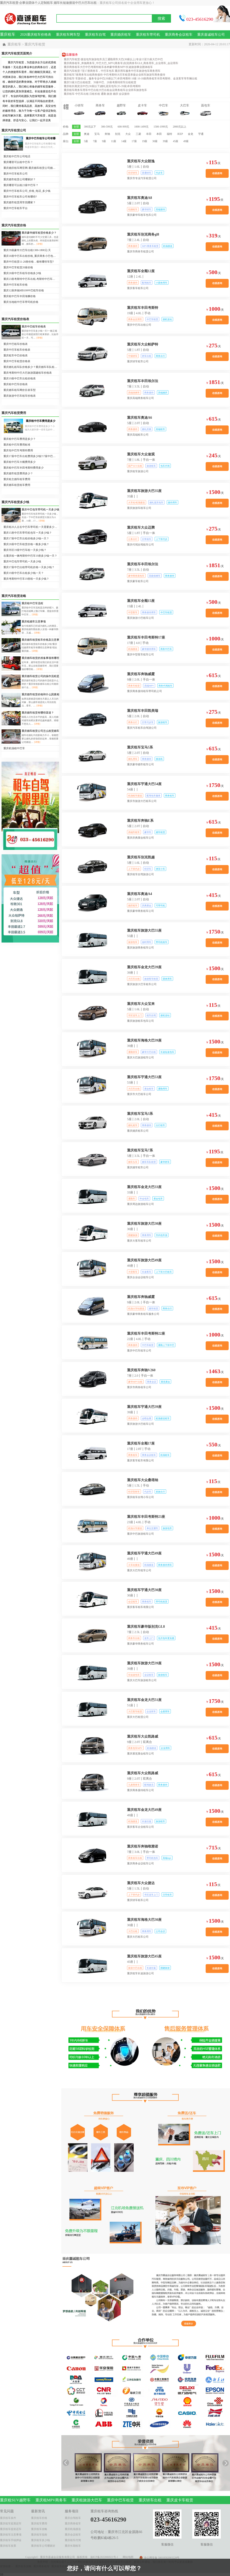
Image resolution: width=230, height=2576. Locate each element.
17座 (134, 141)
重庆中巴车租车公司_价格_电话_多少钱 (26, 191)
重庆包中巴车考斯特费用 (18, 450)
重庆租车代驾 (73, 2540)
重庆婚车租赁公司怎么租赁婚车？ (42, 730)
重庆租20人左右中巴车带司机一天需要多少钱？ (30, 527)
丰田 (148, 134)
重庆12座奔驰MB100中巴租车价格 (23, 290)
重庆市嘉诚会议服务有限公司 (57, 2557)
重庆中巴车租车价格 (15, 284)
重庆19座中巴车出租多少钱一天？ (23, 573)
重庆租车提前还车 (10, 2529)
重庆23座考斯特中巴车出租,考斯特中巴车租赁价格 (30, 279)
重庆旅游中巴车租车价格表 (19, 395)
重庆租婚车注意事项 (34, 621)
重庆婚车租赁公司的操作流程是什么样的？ (47, 676)
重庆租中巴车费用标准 (16, 444)
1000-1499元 (141, 126)
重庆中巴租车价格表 (34, 326)
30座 (155, 141)
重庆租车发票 (8, 2546)
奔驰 (107, 134)
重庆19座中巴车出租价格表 (19, 378)
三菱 (138, 134)
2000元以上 (179, 126)
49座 (186, 141)
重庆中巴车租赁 (120, 2500)
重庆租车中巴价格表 (15, 355)
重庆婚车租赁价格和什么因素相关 (42, 694)
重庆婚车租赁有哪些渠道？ (38, 712)
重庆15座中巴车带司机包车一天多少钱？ (27, 532)
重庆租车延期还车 (10, 2523)
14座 (124, 141)
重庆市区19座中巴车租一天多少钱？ (24, 550)
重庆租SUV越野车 (15, 2500)
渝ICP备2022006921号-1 (104, 2557)
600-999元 (123, 126)
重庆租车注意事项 (10, 2534)
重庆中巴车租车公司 (15, 173)
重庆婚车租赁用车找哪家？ (19, 202)
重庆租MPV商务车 (51, 2500)
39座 (165, 141)
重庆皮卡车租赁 (179, 2500)
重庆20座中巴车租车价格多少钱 (22, 273)
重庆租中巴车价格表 (15, 384)
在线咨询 (217, 173)
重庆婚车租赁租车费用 (16, 485)
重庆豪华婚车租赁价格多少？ (39, 232)
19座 (144, 141)
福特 (169, 134)
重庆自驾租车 (73, 2518)
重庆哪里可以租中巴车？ (18, 162)
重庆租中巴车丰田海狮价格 (19, 296)
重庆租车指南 (39, 2534)
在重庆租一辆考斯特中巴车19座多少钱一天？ (30, 555)
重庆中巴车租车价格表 (16, 349)
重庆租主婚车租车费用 (16, 479)
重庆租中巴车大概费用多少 (19, 462)
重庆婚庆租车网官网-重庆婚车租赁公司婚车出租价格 (30, 167)
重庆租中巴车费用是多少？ (19, 439)
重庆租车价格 (39, 2518)
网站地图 (128, 2557)
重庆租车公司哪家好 (43, 2546)
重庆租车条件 (8, 2518)
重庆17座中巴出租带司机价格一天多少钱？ (28, 567)
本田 (159, 134)
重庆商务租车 (73, 2523)
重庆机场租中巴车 (14, 748)
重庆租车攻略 (39, 2529)
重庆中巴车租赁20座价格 (18, 267)
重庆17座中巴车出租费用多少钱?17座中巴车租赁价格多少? (30, 456)
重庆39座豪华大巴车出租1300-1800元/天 (27, 250)
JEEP (180, 134)
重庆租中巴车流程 (32, 603)
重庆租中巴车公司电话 (16, 156)
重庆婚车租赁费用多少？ (18, 473)
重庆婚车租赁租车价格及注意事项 (42, 639)
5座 (86, 141)
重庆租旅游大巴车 (86, 2500)
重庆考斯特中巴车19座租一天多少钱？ (26, 578)
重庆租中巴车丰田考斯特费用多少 (23, 467)
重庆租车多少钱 (40, 2540)
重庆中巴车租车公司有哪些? (20, 196)
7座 (95, 141)
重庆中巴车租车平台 (15, 208)
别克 (117, 134)
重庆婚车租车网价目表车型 (19, 390)
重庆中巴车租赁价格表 (16, 361)
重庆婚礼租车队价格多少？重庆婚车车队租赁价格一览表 (30, 367)
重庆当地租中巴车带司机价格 (20, 302)
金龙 (190, 134)
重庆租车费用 (39, 2523)
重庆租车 (7, 34)
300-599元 (107, 126)
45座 (175, 141)
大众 (128, 134)
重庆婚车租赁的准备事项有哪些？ (42, 658)
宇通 (201, 134)
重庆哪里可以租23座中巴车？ (20, 185)
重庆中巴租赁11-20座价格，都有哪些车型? (28, 261)
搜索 (161, 18)
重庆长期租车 (73, 2546)
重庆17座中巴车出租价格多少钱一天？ (26, 538)
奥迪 (86, 134)
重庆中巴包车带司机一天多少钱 (40, 509)
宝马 (97, 134)
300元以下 (90, 126)
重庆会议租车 (73, 2534)
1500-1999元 (161, 126)
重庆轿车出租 (150, 2500)
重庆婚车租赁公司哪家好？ (19, 179)
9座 (104, 141)
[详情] (39, 244)
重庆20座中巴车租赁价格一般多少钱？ (26, 544)
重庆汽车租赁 (35, 44)
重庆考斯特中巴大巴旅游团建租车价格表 (27, 372)
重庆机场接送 (73, 2529)
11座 (113, 141)
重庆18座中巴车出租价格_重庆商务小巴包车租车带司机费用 (30, 256)
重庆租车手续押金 (10, 2540)
